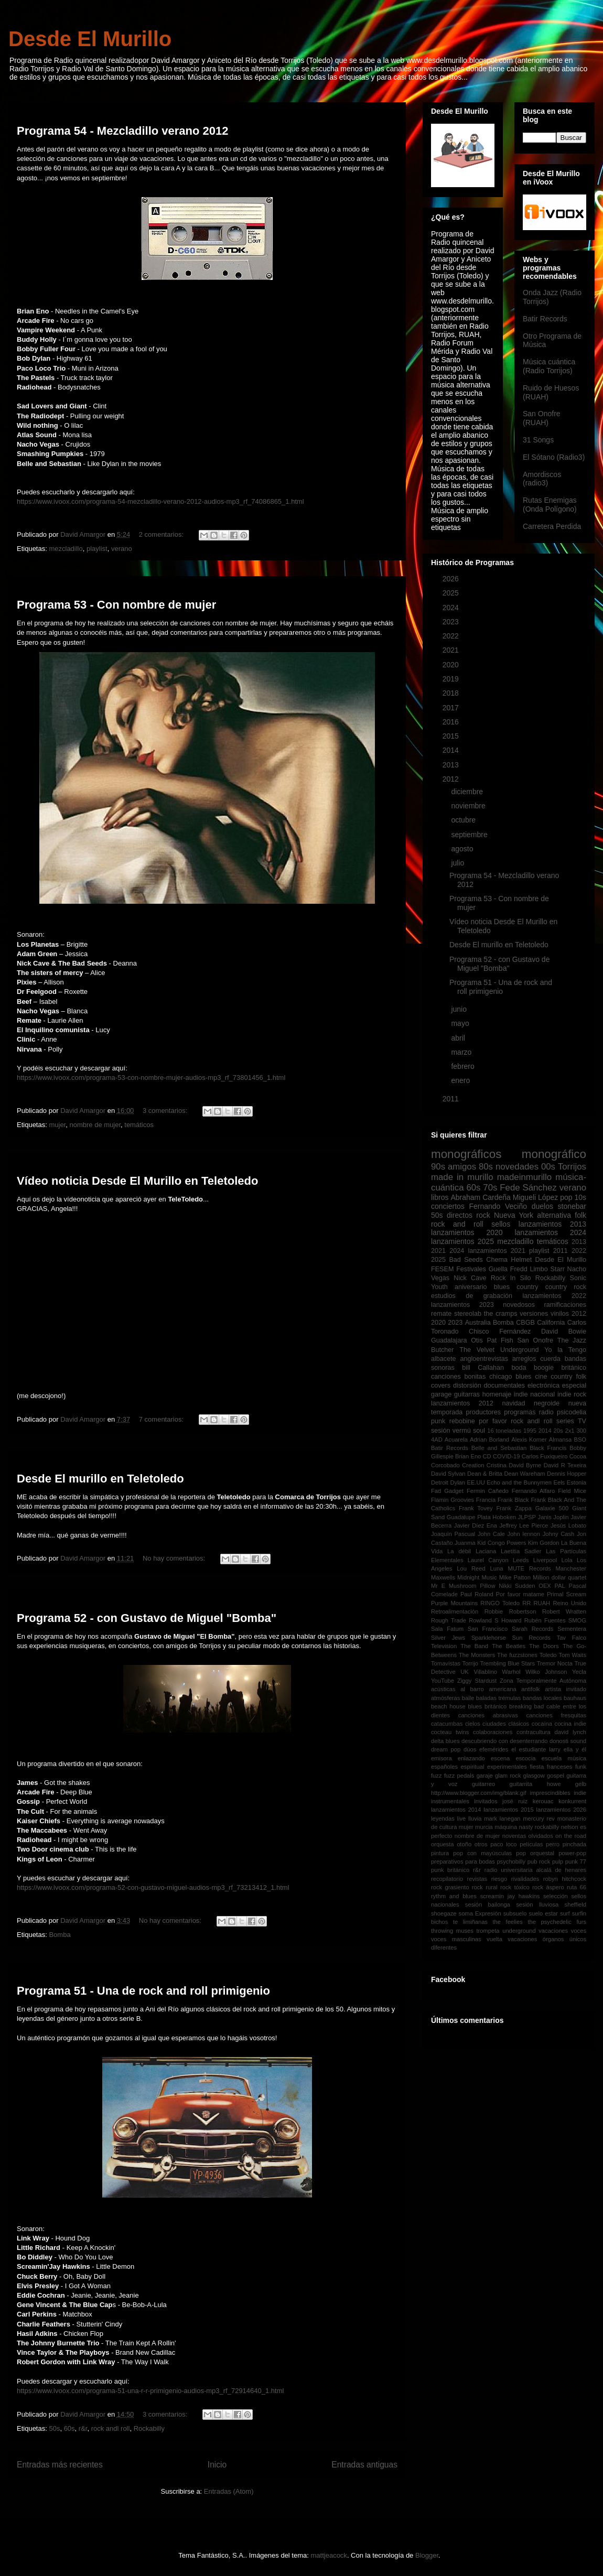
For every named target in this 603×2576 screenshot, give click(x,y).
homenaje (496, 1394)
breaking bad (526, 1706)
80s (486, 1167)
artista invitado (565, 1689)
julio (458, 863)
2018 (452, 693)
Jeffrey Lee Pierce (523, 1525)
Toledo (548, 1655)
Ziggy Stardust (477, 1680)
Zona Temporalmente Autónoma (543, 1680)
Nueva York (513, 1215)
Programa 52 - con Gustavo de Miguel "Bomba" (146, 1618)
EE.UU (476, 1482)
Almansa (560, 1439)
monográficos (466, 1154)
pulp (557, 1861)
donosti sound (568, 1741)
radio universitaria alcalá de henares (535, 1870)
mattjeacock (329, 2555)
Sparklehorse (488, 1638)
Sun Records (531, 1638)
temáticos (139, 1125)
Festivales (471, 1269)
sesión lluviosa (537, 1904)
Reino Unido (569, 1603)
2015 (452, 736)
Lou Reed (471, 1568)
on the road (570, 1836)
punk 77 (575, 1861)
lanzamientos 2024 (550, 1232)
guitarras (467, 1394)
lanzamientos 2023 (462, 1304)
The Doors (543, 1646)
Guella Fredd (508, 1269)
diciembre (468, 791)
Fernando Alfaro (533, 1491)
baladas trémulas (498, 1698)
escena (500, 1758)
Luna (496, 1568)
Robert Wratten (564, 1611)
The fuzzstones (517, 1655)
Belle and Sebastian (498, 1448)
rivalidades (525, 1879)
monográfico (554, 1154)
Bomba (59, 1935)
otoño (464, 1844)
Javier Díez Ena (475, 1525)
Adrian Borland (489, 1439)
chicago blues (510, 1376)
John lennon (524, 1534)
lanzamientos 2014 (456, 1809)
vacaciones (553, 1931)
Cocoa (577, 1456)
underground (518, 1931)
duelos (542, 1206)
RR (526, 1603)
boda (519, 1367)
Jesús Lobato (568, 1525)
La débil (459, 1551)
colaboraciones (492, 1732)
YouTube (442, 1680)
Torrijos (572, 1167)
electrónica (543, 1385)
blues (502, 1287)
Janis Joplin (553, 1517)
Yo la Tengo (565, 1350)
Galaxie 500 (552, 1508)
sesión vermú (451, 1430)
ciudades (494, 1723)
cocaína (542, 1723)
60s (69, 2428)
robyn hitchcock (564, 1879)
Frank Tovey (476, 1508)
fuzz (436, 1775)
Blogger (426, 2555)
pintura (440, 1853)
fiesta (537, 1766)
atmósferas (445, 1698)
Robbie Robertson (510, 1611)
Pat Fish (500, 1340)
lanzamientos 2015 (508, 1809)
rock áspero (548, 1887)
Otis (476, 1340)
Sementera (571, 1629)
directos (459, 1215)
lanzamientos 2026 (561, 1809)
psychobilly (511, 1861)
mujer (57, 1125)
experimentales (507, 1766)
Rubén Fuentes (545, 1620)
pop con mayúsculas (482, 1853)
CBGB (525, 1322)
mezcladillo (65, 549)
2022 (452, 636)
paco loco (503, 1844)
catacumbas (446, 1723)
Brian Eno (468, 1456)
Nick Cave (470, 1278)
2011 (452, 1099)
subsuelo (515, 1913)
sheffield (575, 1904)
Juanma (465, 1543)
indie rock (571, 1394)
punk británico (450, 1870)
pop (566, 1197)
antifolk (530, 1689)
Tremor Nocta (555, 1663)
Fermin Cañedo (488, 1491)
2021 (452, 650)
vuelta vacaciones (512, 1939)
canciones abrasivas (488, 1715)
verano (121, 549)
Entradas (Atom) (229, 2491)
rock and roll (457, 1224)
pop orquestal (535, 1853)
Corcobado (445, 1465)
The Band (474, 1646)
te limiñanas (470, 1922)
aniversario (471, 1287)
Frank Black (513, 1500)
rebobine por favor (478, 1421)
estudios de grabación (471, 1296)
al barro (471, 1689)
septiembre (470, 834)
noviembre (469, 806)
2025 (452, 593)
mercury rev (539, 1818)
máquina (505, 1827)
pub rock (538, 1861)
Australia (478, 1322)
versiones (534, 1313)
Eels (559, 1482)
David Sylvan (448, 1473)
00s (548, 1167)
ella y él (575, 1749)
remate (441, 1313)
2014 (452, 750)
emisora (441, 1758)
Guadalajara (449, 1340)
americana (502, 1689)
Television (444, 1646)
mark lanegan (502, 1818)
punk (438, 1421)
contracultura (533, 1732)
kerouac (543, 1801)
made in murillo (462, 1177)
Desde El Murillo (89, 38)
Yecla (579, 1672)
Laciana (486, 1551)
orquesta (442, 1844)
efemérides (493, 1749)
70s (490, 1188)
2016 (452, 722)
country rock (565, 1287)
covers (440, 1385)
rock (483, 1215)
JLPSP (527, 1517)
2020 (452, 665)
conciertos (448, 1206)
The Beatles (508, 1646)
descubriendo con (484, 1741)
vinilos (560, 1313)
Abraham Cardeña (480, 1197)
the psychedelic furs (556, 1922)
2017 (452, 707)
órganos (553, 1939)
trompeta (487, 1931)
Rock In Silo (511, 1278)
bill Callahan (483, 1367)
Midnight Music (477, 1577)
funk (580, 1766)
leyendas (443, 1818)
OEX (545, 1586)
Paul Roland (476, 1594)
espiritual (472, 1766)
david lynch (570, 1732)
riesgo (499, 1879)
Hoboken (504, 1517)
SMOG (577, 1620)
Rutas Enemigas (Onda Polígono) (550, 504)
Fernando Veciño (498, 1206)
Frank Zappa (514, 1508)
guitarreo (483, 1784)
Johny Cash (559, 1534)
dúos (470, 1749)
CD (487, 1456)
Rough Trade (448, 1620)
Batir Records (545, 319)
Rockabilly (149, 2428)
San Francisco (488, 1629)
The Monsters (477, 1655)
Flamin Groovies (452, 1500)
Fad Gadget (447, 1491)
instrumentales (450, 1801)
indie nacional (534, 1394)
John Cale (491, 1534)
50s (54, 2428)
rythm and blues (454, 1896)
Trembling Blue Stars (507, 1663)
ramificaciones (565, 1304)
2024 (452, 607)
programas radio (528, 1412)
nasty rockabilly (539, 1827)
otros (481, 1844)
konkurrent (572, 1801)
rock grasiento (450, 1887)
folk (580, 1215)
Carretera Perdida (552, 526)
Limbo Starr (547, 1269)
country (527, 1287)
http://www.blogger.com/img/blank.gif (478, 1793)
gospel (555, 1775)
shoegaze (444, 1913)
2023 (452, 622)
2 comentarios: (162, 534)
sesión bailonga (487, 1904)
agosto (463, 849)
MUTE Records (529, 1568)
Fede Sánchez (528, 1188)
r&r (83, 2428)
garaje (485, 1775)
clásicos (518, 1723)
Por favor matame (520, 1594)
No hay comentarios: (175, 1558)
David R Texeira (565, 1465)
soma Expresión (480, 1913)
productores (483, 1412)
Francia (486, 1500)
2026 (452, 579)
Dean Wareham (524, 1473)
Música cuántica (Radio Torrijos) (549, 366)
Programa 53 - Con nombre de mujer (116, 604)
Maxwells (443, 1577)
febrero (463, 1066)
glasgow (534, 1775)
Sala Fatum (447, 1629)
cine (541, 1376)
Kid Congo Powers (501, 1543)
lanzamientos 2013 (552, 1224)
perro (552, 1844)
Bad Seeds (466, 1259)
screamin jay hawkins (510, 1896)
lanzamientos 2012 (462, 1403)
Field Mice (572, 1491)
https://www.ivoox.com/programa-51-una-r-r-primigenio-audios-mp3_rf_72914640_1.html (150, 2391)
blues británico (487, 1706)
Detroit (439, 1482)
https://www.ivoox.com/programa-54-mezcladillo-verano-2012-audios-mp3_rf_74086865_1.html (160, 501)
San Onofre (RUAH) (542, 418)
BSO (580, 1439)
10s (580, 1197)
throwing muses (452, 1931)
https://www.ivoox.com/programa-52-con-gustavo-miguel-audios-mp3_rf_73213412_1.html (153, 1887)
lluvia (475, 1818)
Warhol (511, 1672)
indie (580, 1793)
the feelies (507, 1922)
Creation (473, 1465)
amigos (462, 1167)
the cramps (501, 1313)
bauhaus (575, 1698)
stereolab (467, 1313)
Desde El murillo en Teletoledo (100, 1478)
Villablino (485, 1672)
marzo (462, 1052)
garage (441, 1394)
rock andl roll (110, 2428)
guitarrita (521, 1784)
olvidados (541, 1836)
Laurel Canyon (488, 1560)
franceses (560, 1766)
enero (461, 1080)
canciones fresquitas (556, 1715)
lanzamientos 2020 (467, 1232)
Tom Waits (572, 1655)
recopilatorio (447, 1879)
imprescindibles (550, 1793)
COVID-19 (506, 1456)
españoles (444, 1766)
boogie (544, 1367)
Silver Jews (448, 1638)
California (551, 1322)
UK (464, 1672)
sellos (500, 1224)
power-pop (572, 1853)
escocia (525, 1758)
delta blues (445, 1741)
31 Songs (538, 440)
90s (438, 1167)
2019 (452, 679)
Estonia (576, 1482)
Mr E (438, 1586)
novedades (517, 1167)
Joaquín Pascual (453, 1534)
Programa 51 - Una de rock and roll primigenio (143, 1990)
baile (468, 1698)
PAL (559, 1586)
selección (555, 1896)
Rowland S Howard (495, 1620)
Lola (567, 1560)
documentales (504, 1385)
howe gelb (566, 1784)
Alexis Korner (529, 1439)
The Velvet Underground (499, 1350)
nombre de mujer (95, 1125)
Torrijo (470, 1663)
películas (531, 1844)
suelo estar (543, 1913)
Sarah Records (532, 1629)
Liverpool (545, 1560)
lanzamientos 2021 (496, 1250)
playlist (97, 549)
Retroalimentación (454, 1611)
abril (459, 1038)
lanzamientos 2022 (554, 1296)
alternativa (554, 1215)
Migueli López (535, 1197)
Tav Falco (571, 1638)
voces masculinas (456, 1939)
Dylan (457, 1482)
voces (578, 1931)
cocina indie (571, 1723)
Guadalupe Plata (469, 1517)
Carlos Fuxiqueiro (545, 1456)
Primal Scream (566, 1594)
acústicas (443, 1689)
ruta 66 (576, 1887)
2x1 (569, 1430)
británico (573, 1367)
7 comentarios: (162, 1419)
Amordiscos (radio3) (542, 479)
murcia (484, 1827)
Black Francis (548, 1448)
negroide (546, 1403)
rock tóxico (515, 1887)
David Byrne (525, 1465)
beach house (448, 1706)
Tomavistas (445, 1663)
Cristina (497, 1465)
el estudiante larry (536, 1749)
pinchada (574, 1844)
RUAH (542, 1603)
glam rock (508, 1775)
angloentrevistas (484, 1358)
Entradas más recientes (60, 2464)
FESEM (442, 1269)
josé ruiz (514, 1801)
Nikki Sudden (517, 1586)
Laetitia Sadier (521, 1551)
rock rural (485, 1887)
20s (558, 1430)
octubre (464, 820)
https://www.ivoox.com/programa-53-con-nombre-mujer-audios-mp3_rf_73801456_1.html (151, 1077)
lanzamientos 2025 (462, 1241)
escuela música (564, 1758)
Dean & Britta (484, 1473)
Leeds (521, 1560)
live (461, 1818)
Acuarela (456, 1439)
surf (565, 1913)
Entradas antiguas (364, 2464)
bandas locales (542, 1698)
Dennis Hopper (566, 1473)
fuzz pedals (459, 1775)
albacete (443, 1358)
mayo (461, 1023)
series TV (571, 1421)
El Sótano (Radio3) (554, 457)
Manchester (571, 1568)
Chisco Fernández (500, 1331)
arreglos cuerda (536, 1358)
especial (574, 1385)
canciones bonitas (458, 1376)
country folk (568, 1376)
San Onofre (535, 1340)
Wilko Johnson (546, 1672)
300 (581, 1430)
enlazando (471, 1758)
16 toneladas (504, 1430)
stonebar (572, 1206)
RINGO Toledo (500, 1603)
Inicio (217, 2464)
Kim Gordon (543, 1543)
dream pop (445, 1749)
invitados (485, 1801)
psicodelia (571, 1412)
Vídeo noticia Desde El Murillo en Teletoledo (137, 1180)
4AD (437, 1439)
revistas (477, 1879)
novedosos (519, 1304)
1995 (529, 1430)
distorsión (467, 1385)
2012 (452, 779)
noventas (514, 1836)
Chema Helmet (509, 1259)
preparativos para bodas (463, 1861)
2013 (452, 765)
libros (439, 1197)
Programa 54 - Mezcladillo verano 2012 (123, 130)
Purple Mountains (454, 1603)
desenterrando (528, 1741)
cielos (472, 1723)
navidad (513, 1403)
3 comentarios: (166, 1110)
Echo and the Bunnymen (519, 1482)
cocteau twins (450, 1732)
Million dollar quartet (559, 1577)
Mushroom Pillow (472, 1586)
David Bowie (563, 1331)
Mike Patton (515, 1577)
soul (479, 1430)
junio (459, 1009)
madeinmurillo (524, 1177)
